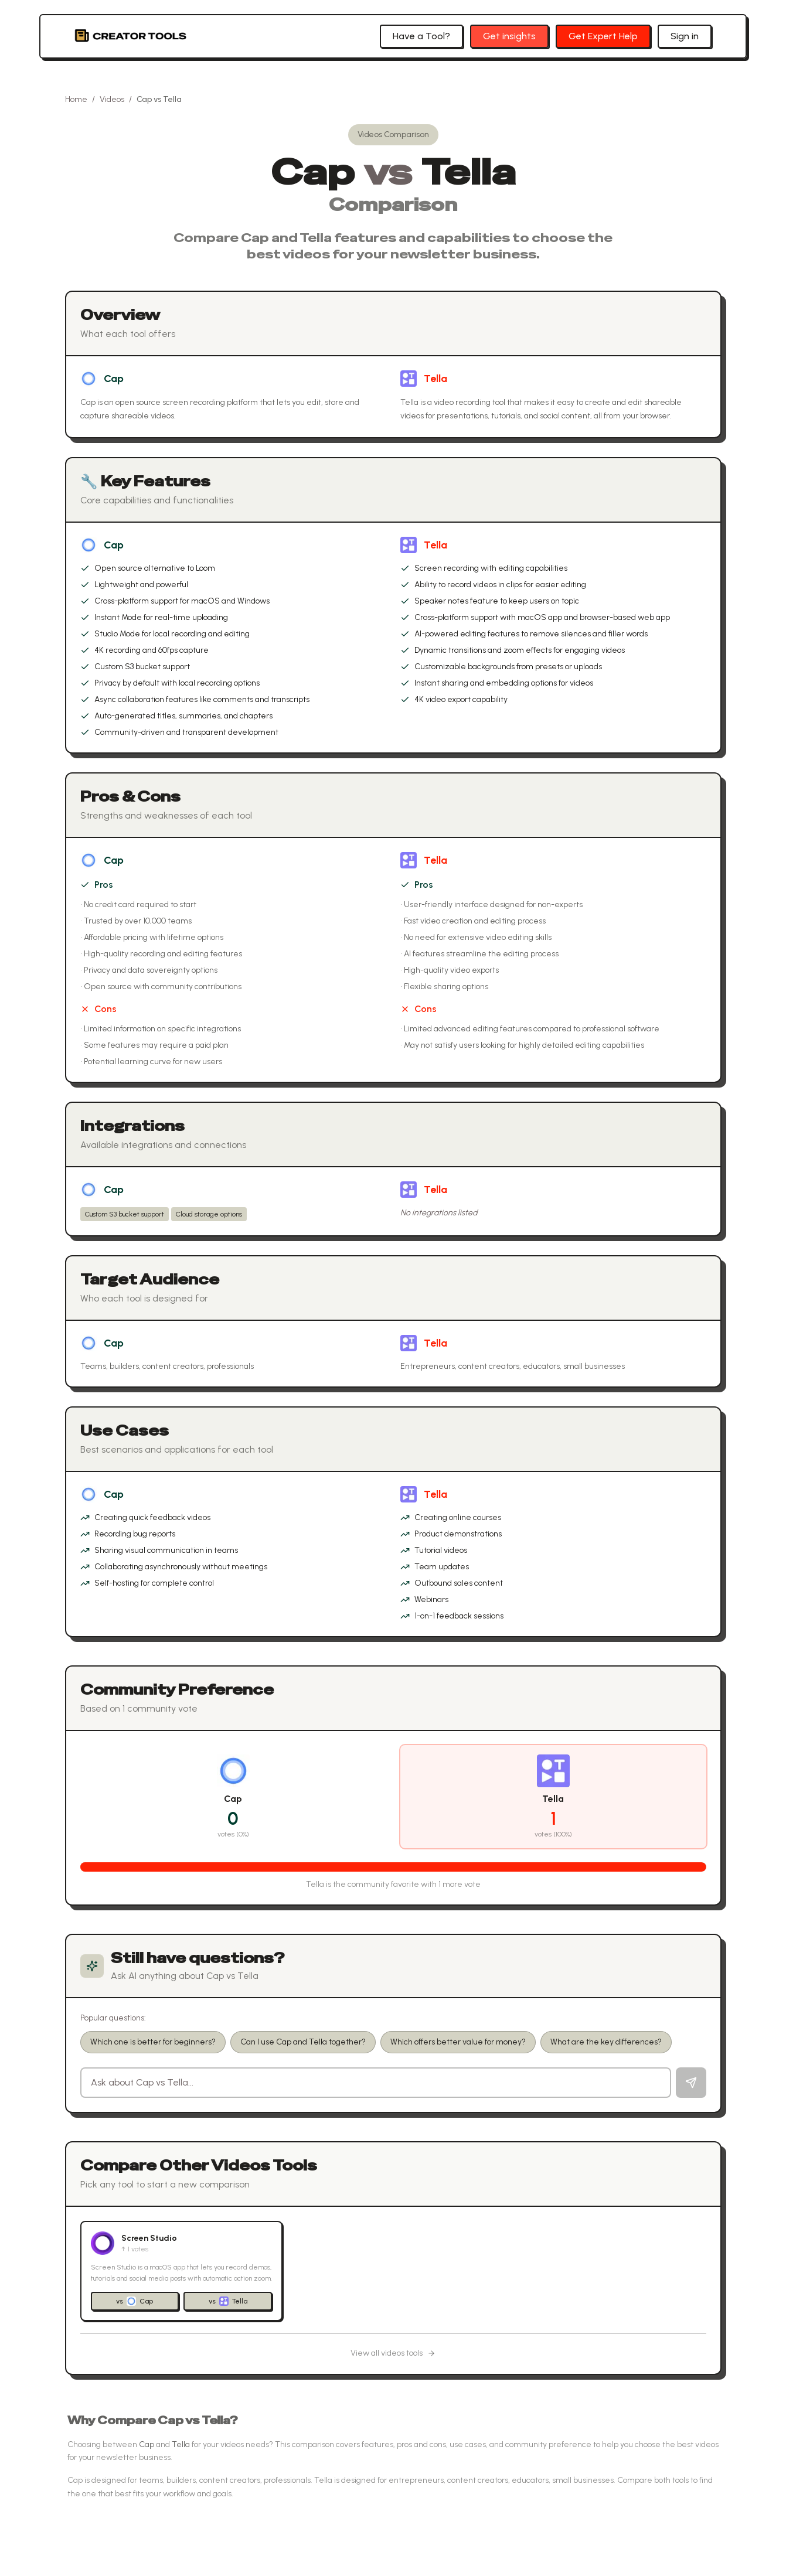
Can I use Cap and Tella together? (303, 2042)
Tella (435, 378)
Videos (112, 99)
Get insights (509, 36)
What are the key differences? (606, 2042)
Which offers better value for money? (458, 2042)
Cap (114, 378)
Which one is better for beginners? (153, 2042)
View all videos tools (393, 2353)
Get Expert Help (603, 36)
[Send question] (691, 2082)
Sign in (685, 36)
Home (76, 99)
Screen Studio (149, 2238)
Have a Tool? (421, 36)
